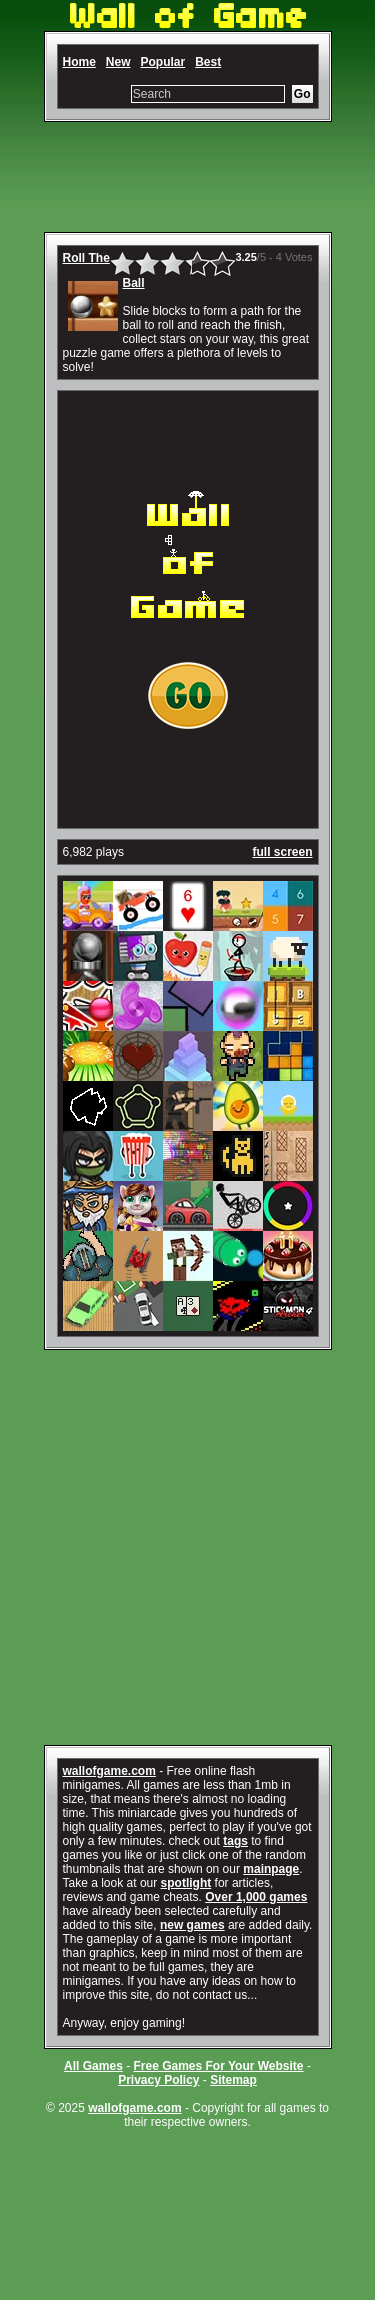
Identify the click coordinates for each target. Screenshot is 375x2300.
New (118, 62)
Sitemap (233, 2080)
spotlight (186, 1883)
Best (208, 62)
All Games (93, 2066)
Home (79, 62)
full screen (282, 852)
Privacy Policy (158, 2080)
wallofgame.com (109, 1771)
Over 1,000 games (256, 1897)
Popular (163, 62)
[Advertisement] (188, 177)
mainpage (271, 1869)
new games (192, 1925)
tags (235, 1841)
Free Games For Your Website (218, 2066)
